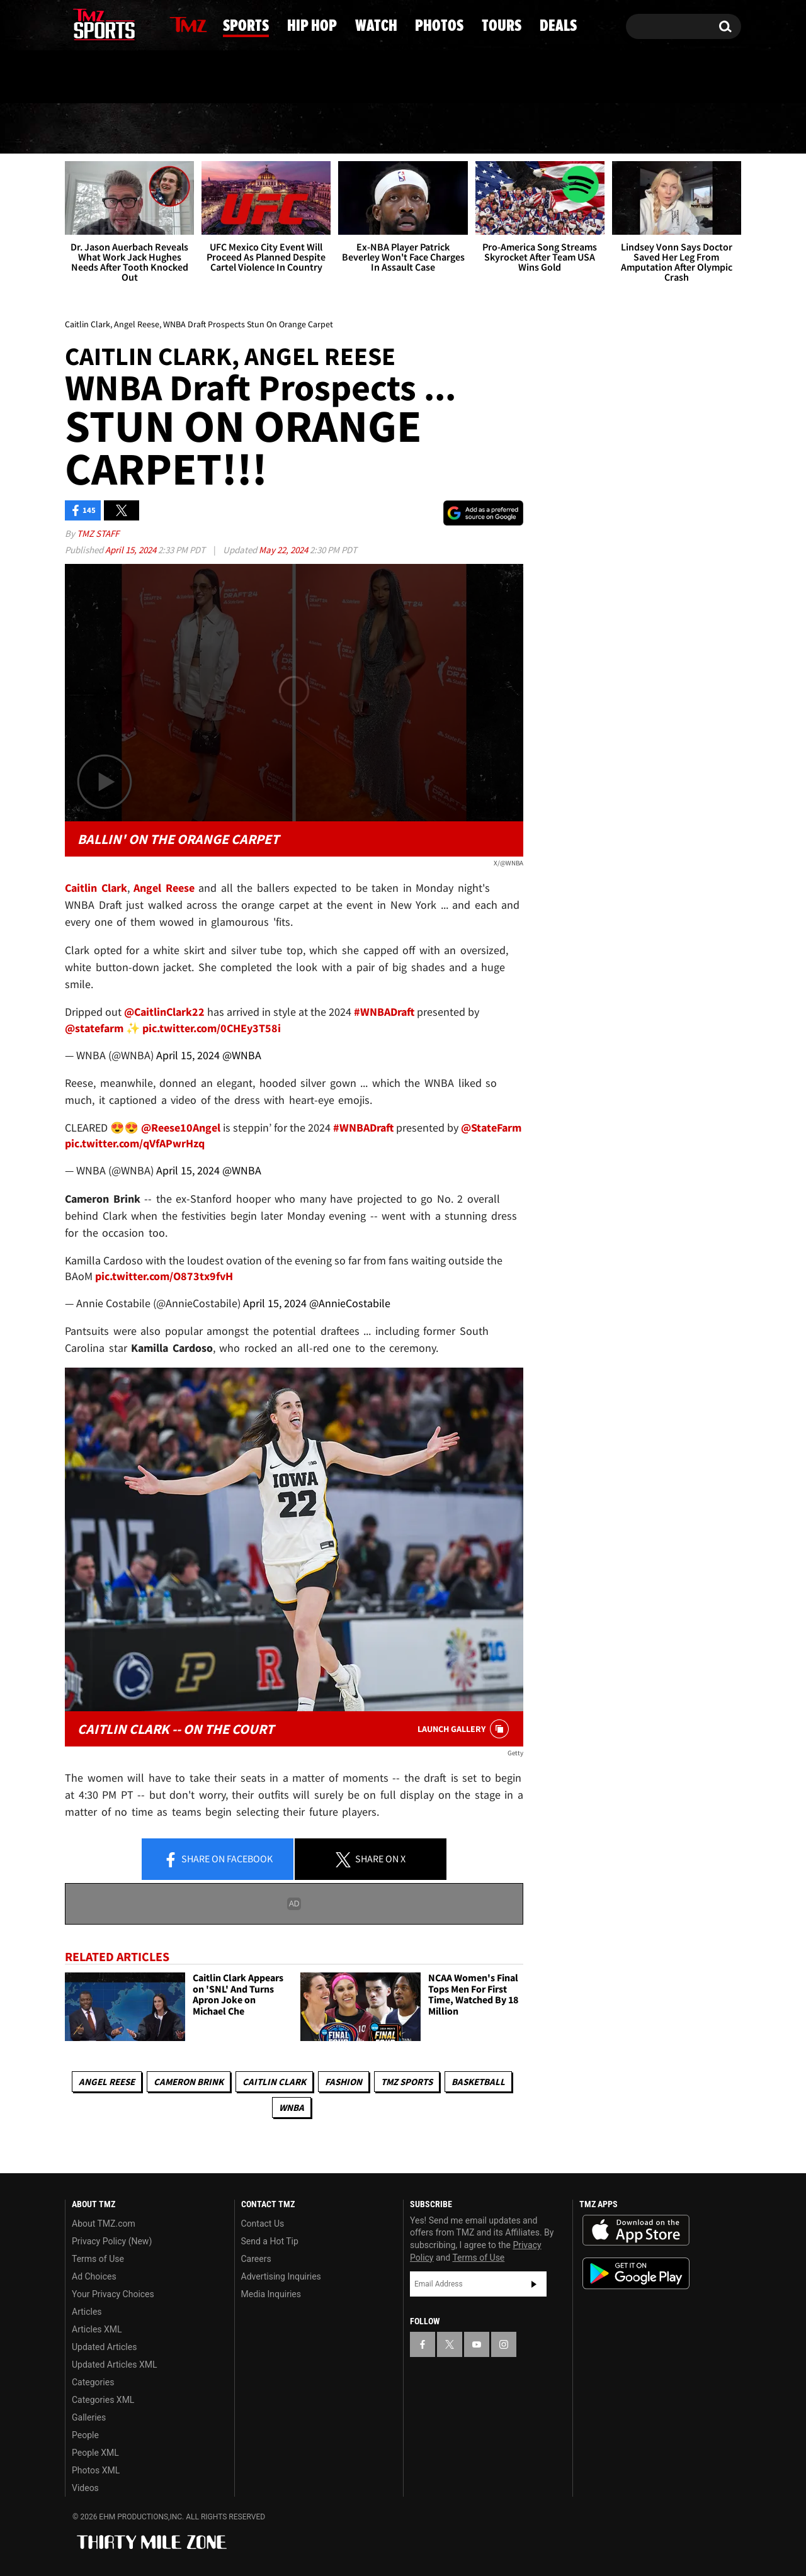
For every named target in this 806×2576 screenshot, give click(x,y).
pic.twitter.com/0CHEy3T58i (211, 1028)
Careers (256, 2259)
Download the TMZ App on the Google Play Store (636, 2274)
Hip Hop (296, 129)
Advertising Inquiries (281, 2276)
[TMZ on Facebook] (75, 24)
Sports (191, 129)
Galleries (89, 2417)
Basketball (478, 2082)
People (85, 2435)
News (96, 128)
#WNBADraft (384, 1011)
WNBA (291, 2107)
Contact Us (263, 2224)
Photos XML (96, 2470)
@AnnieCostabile (349, 1303)
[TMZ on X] (94, 24)
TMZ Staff (98, 533)
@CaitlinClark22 (164, 1011)
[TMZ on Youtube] (116, 23)
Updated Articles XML (114, 2364)
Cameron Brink (189, 2082)
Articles (87, 2312)
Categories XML (103, 2400)
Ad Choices (94, 2276)
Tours (599, 129)
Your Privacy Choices (113, 2294)
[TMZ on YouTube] (476, 2344)
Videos (85, 2488)
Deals (690, 129)
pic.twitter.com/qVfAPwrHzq (135, 1143)
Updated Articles (104, 2347)
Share (218, 1859)
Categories (93, 2382)
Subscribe (534, 2284)
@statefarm (94, 1028)
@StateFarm (491, 1127)
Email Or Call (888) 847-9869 (209, 78)
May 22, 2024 (284, 550)
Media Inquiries (271, 2294)
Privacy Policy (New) (112, 2241)
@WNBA (241, 1055)
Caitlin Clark (274, 2082)
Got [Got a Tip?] (104, 77)
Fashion (343, 2082)
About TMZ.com (103, 2224)
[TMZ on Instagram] (139, 23)
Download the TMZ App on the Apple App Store (636, 2230)
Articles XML (97, 2329)
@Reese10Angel (180, 1127)
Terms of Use (98, 2259)
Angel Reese (107, 2082)
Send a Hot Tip (269, 2241)
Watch (398, 129)
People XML (95, 2453)
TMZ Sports (407, 2082)
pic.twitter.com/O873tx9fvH (164, 1276)
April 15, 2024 (131, 550)
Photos (499, 129)
